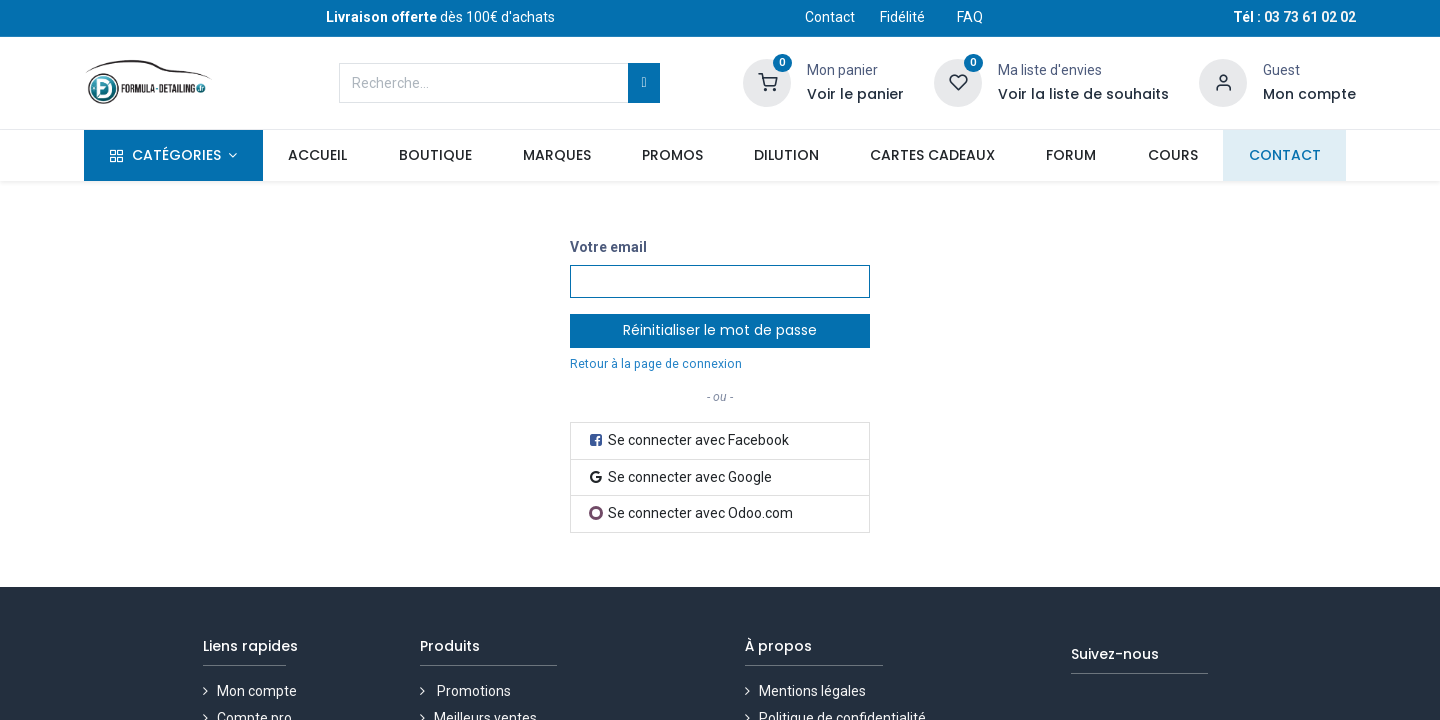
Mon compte (258, 691)
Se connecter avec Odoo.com (691, 513)
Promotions (475, 691)
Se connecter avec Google (679, 477)
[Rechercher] (643, 83)
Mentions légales (814, 691)
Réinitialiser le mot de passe (720, 330)
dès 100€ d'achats (440, 17)
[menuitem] (318, 156)
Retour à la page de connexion (656, 364)
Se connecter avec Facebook (688, 440)
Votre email (608, 247)
